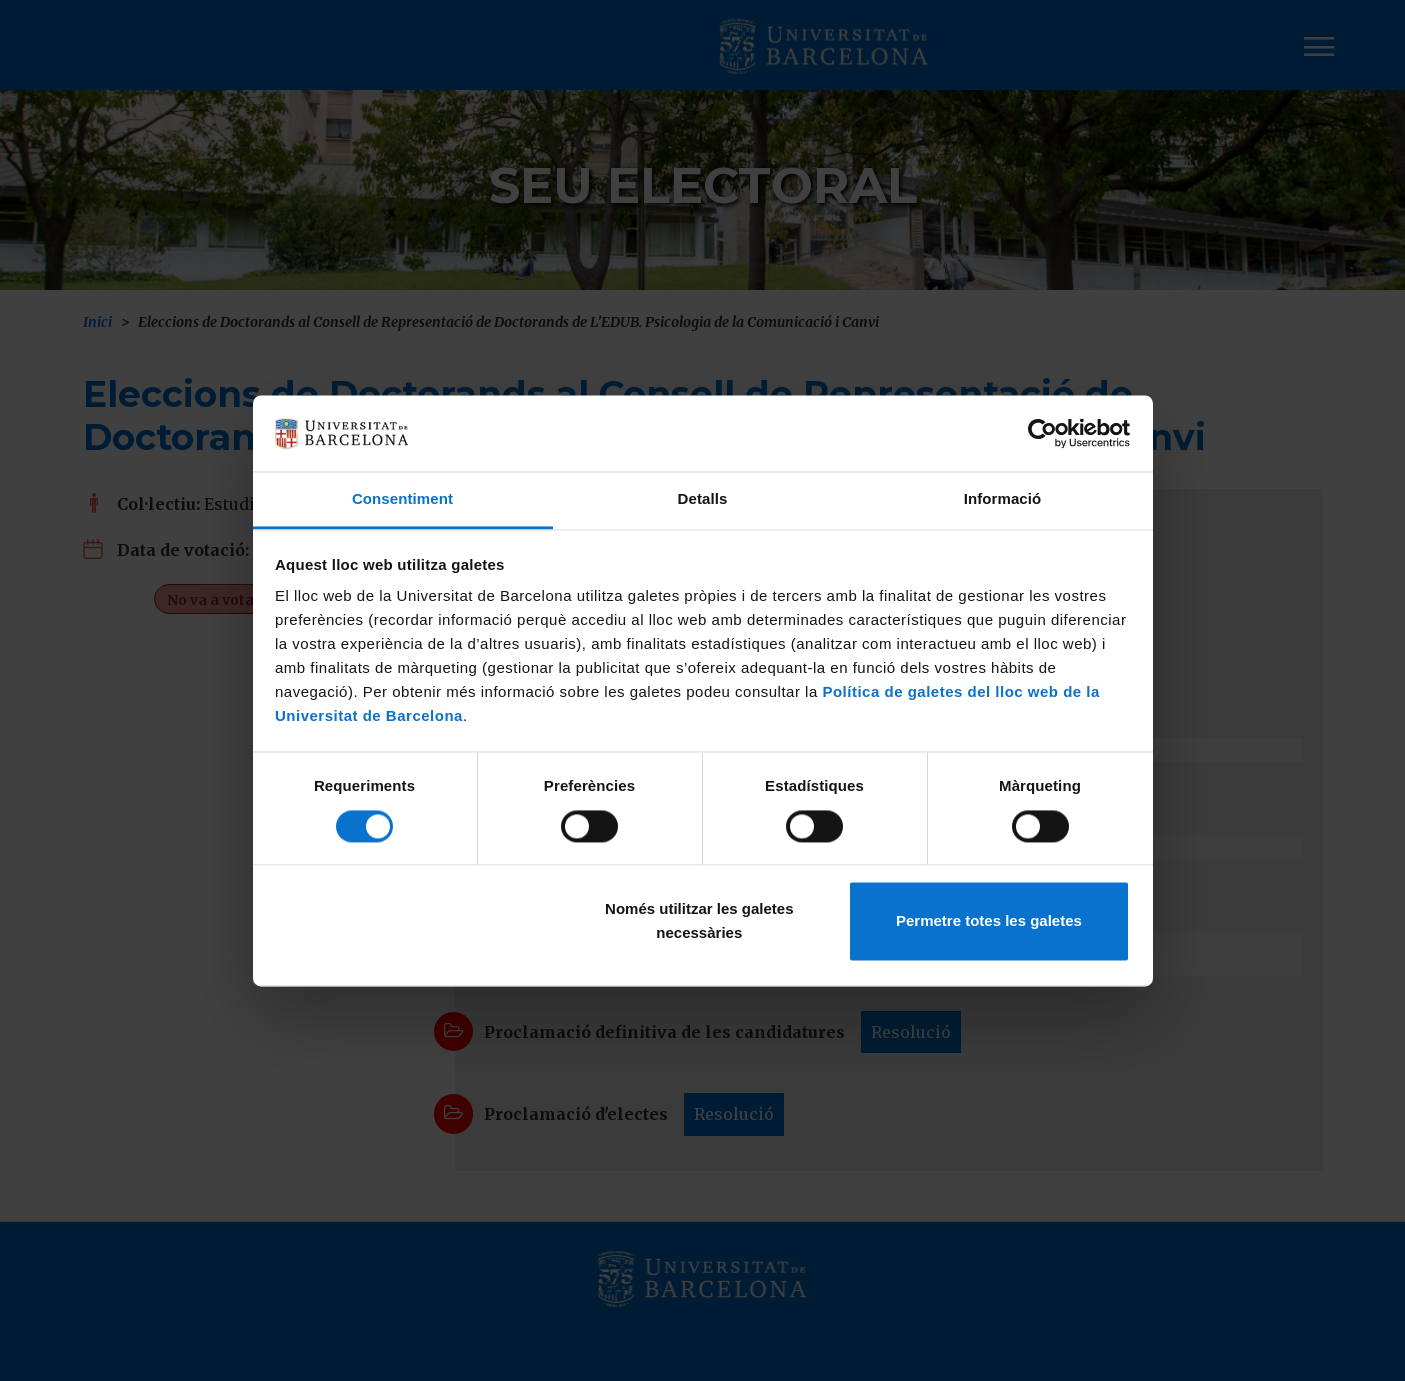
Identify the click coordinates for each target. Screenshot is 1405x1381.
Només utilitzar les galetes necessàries (699, 921)
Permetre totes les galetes (989, 921)
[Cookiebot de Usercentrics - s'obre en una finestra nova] (1042, 433)
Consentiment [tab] (402, 499)
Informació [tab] (1003, 499)
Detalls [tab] (703, 499)
